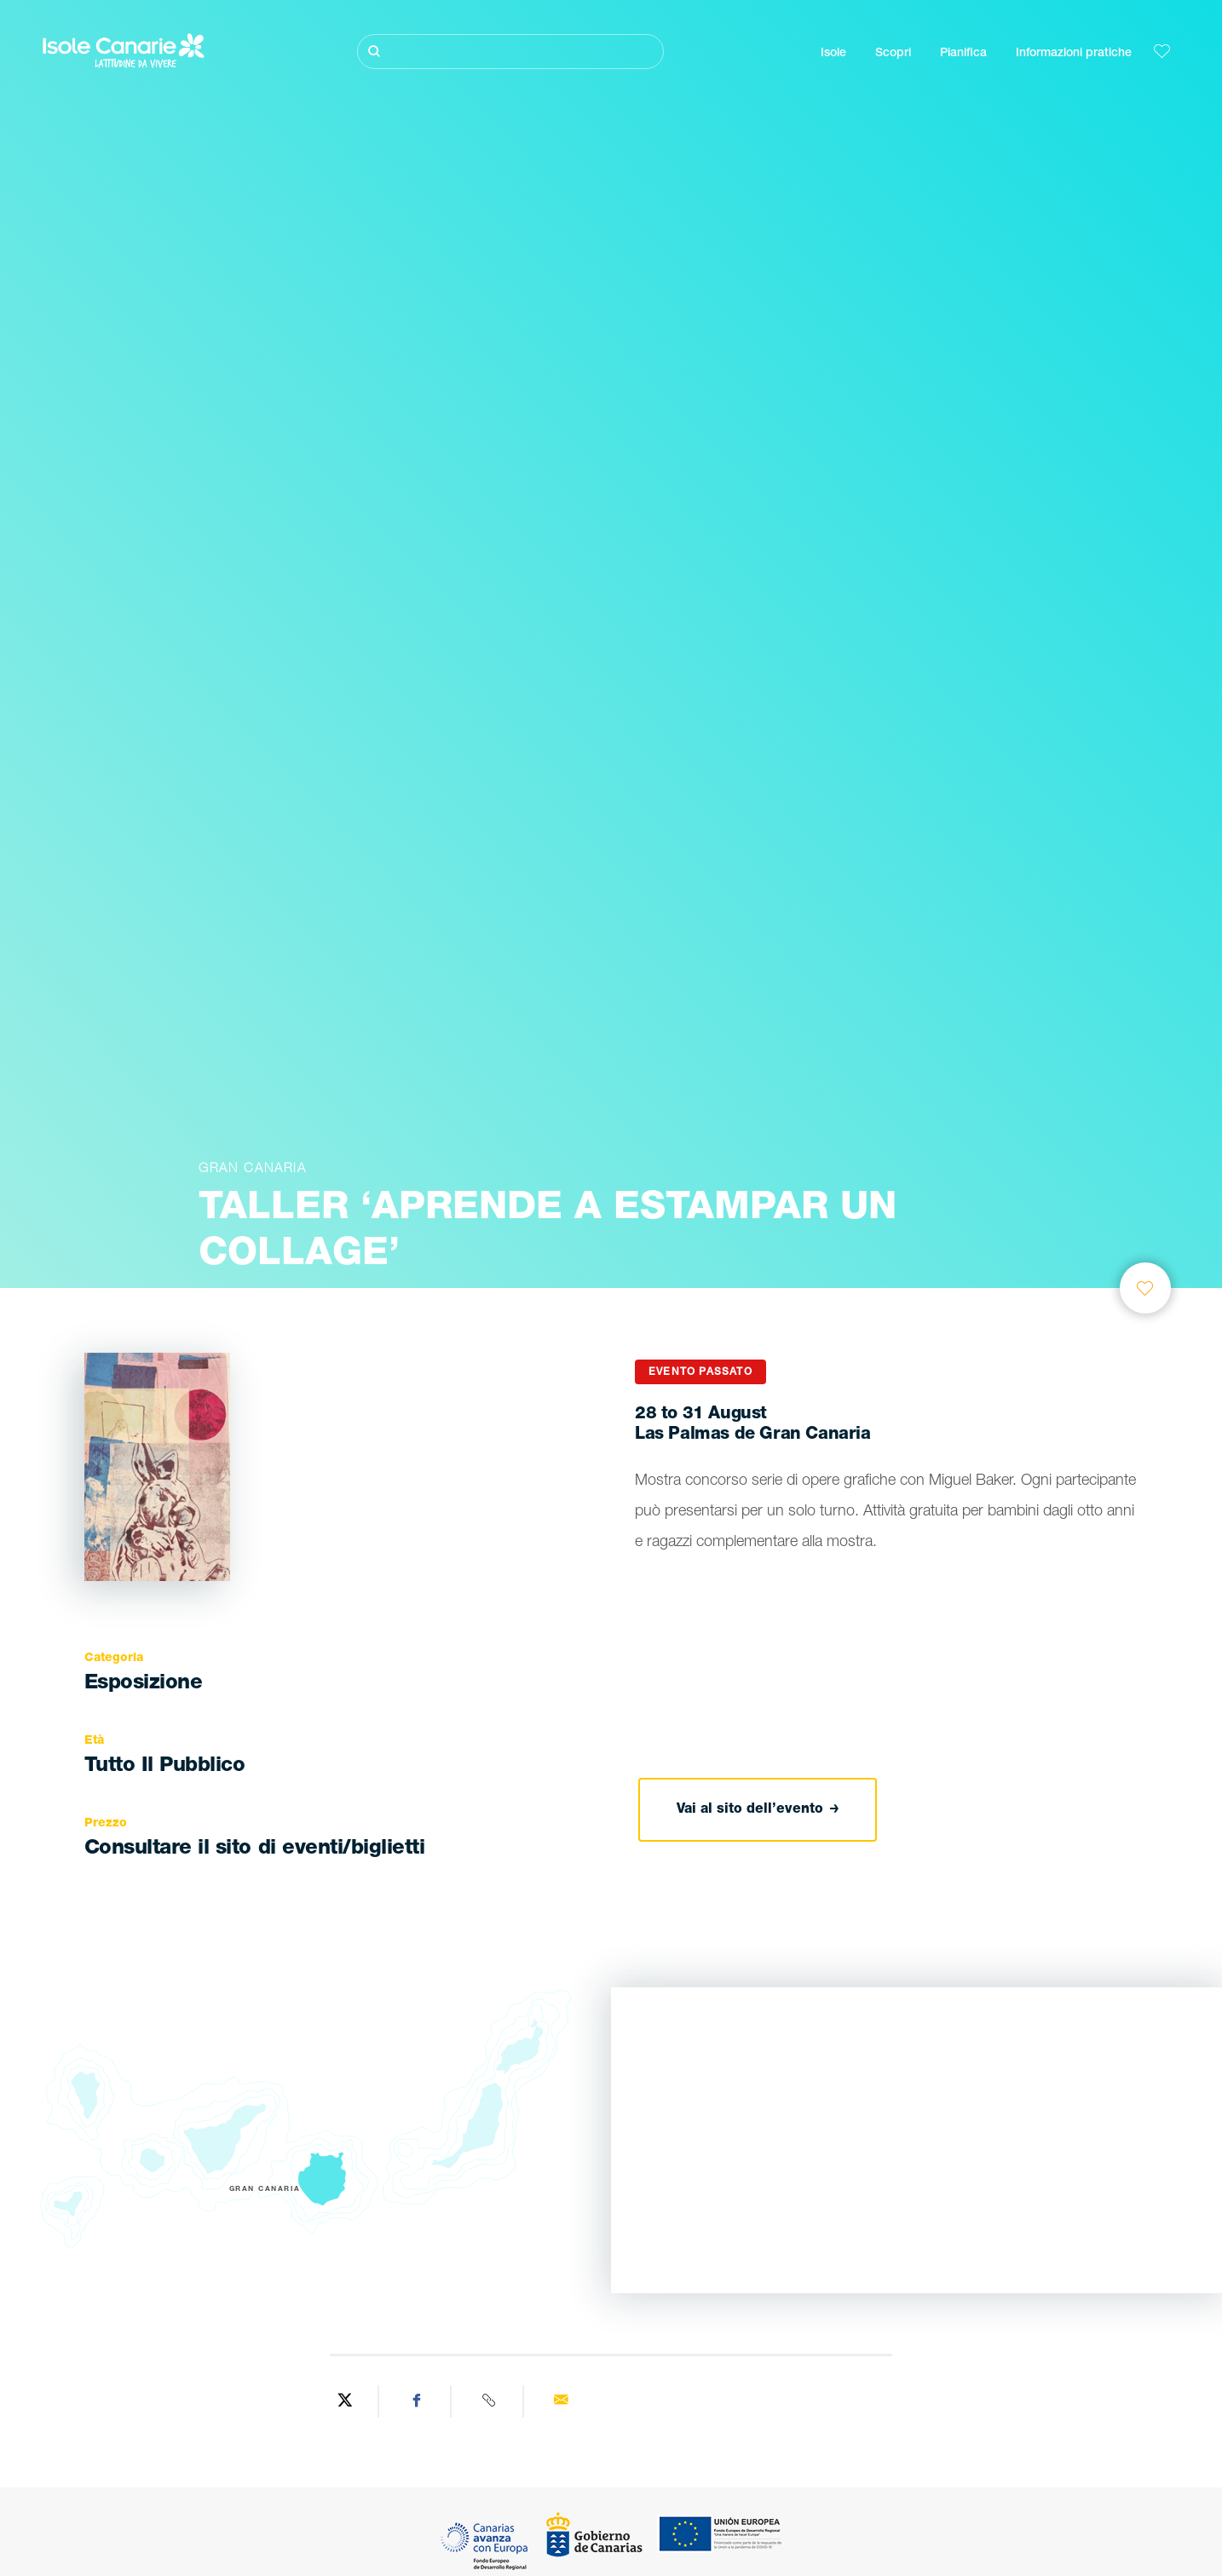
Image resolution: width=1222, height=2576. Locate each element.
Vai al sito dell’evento (758, 1809)
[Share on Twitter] (344, 2401)
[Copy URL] (489, 2401)
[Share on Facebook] (417, 2401)
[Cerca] (510, 51)
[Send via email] (561, 2401)
